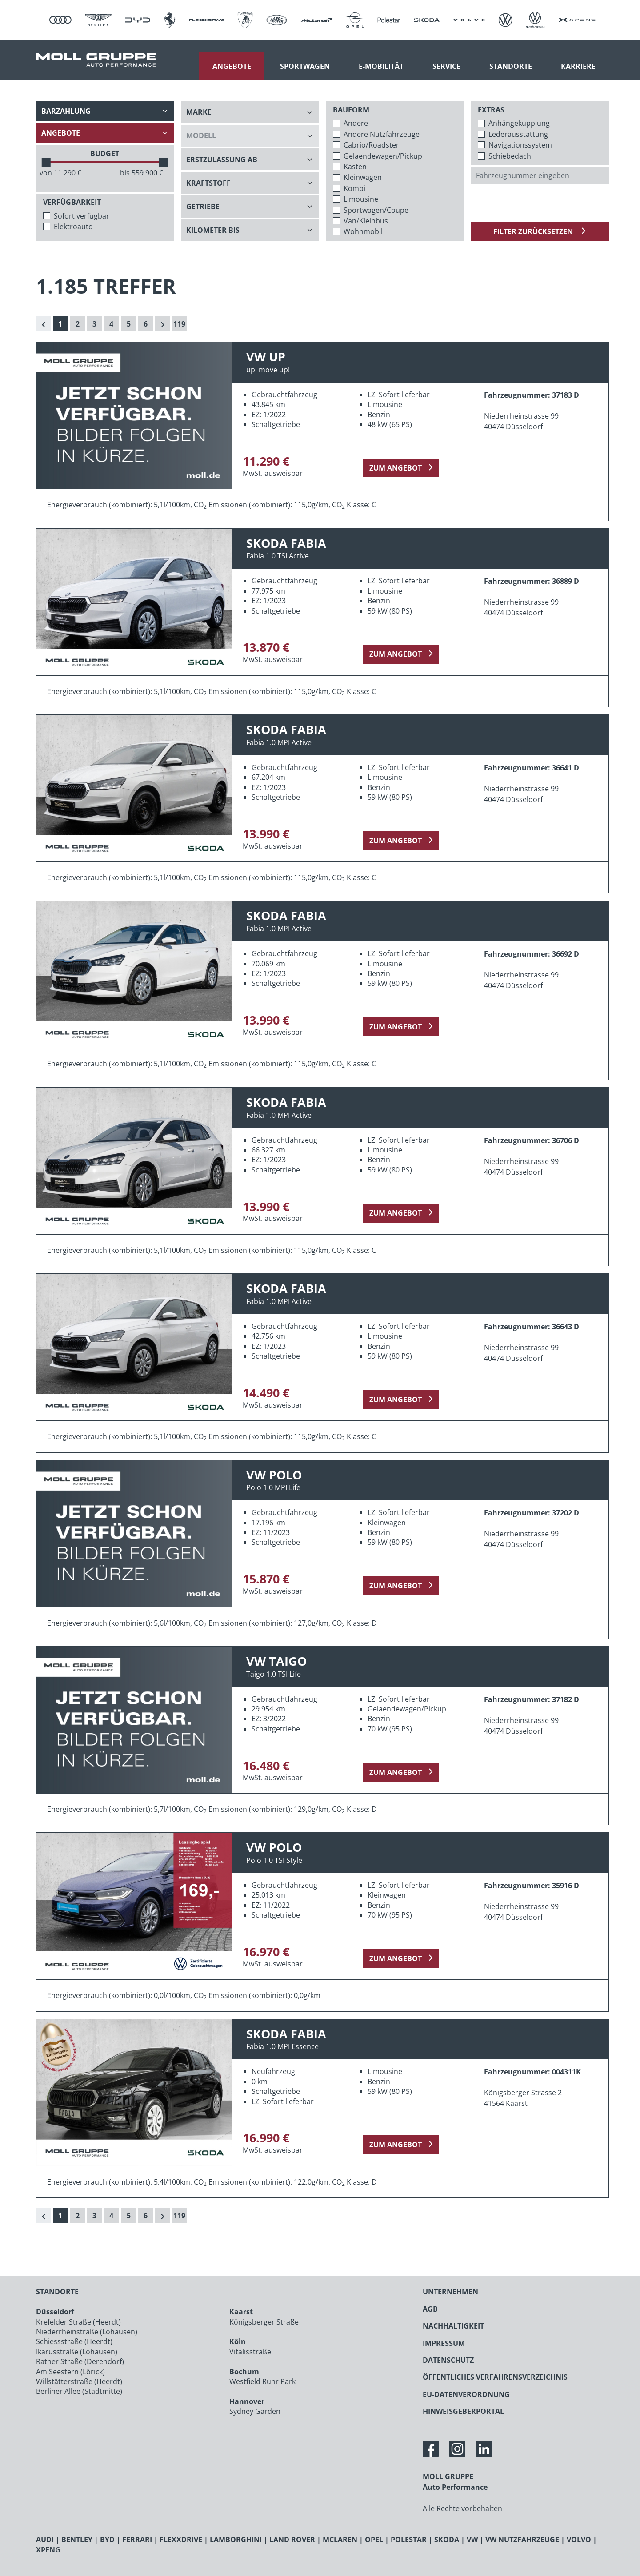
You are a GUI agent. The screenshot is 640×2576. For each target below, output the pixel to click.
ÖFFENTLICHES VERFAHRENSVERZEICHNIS (495, 2377)
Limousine (361, 199)
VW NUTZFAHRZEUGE (522, 2539)
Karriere (578, 66)
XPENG (48, 2550)
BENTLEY (76, 2539)
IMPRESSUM (444, 2343)
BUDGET (104, 153)
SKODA (446, 2539)
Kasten (355, 166)
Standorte (510, 66)
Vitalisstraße (250, 2352)
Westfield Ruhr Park (262, 2381)
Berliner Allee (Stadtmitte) (79, 2391)
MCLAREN (340, 2539)
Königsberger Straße (264, 2322)
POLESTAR (409, 2539)
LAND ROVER (292, 2539)
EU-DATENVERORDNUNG (466, 2394)
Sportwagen (305, 66)
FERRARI (137, 2539)
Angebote (231, 66)
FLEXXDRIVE (181, 2539)
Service (446, 66)
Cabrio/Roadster (371, 145)
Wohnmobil (363, 231)
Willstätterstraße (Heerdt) (79, 2381)
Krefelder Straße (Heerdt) (78, 2322)
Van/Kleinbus (366, 221)
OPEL (374, 2539)
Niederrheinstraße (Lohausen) (86, 2332)
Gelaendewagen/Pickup (383, 156)
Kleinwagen (363, 177)
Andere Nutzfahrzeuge (382, 134)
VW (472, 2539)
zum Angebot (395, 468)
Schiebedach (509, 156)
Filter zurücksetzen (534, 231)
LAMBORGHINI (236, 2539)
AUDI (45, 2539)
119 (179, 324)
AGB (430, 2309)
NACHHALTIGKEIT (453, 2326)
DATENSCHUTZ (448, 2360)
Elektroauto (73, 226)
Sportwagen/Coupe (376, 210)
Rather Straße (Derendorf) (80, 2361)
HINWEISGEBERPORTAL (463, 2411)
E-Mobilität (381, 66)
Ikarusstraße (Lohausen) (76, 2352)
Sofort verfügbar (81, 216)
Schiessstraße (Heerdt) (74, 2341)
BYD (107, 2539)
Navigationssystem (520, 145)
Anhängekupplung (519, 123)
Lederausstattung (518, 134)
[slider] (46, 162)
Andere (356, 123)
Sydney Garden (254, 2411)
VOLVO (579, 2539)
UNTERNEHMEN (450, 2292)
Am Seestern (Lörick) (70, 2372)
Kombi (354, 188)
